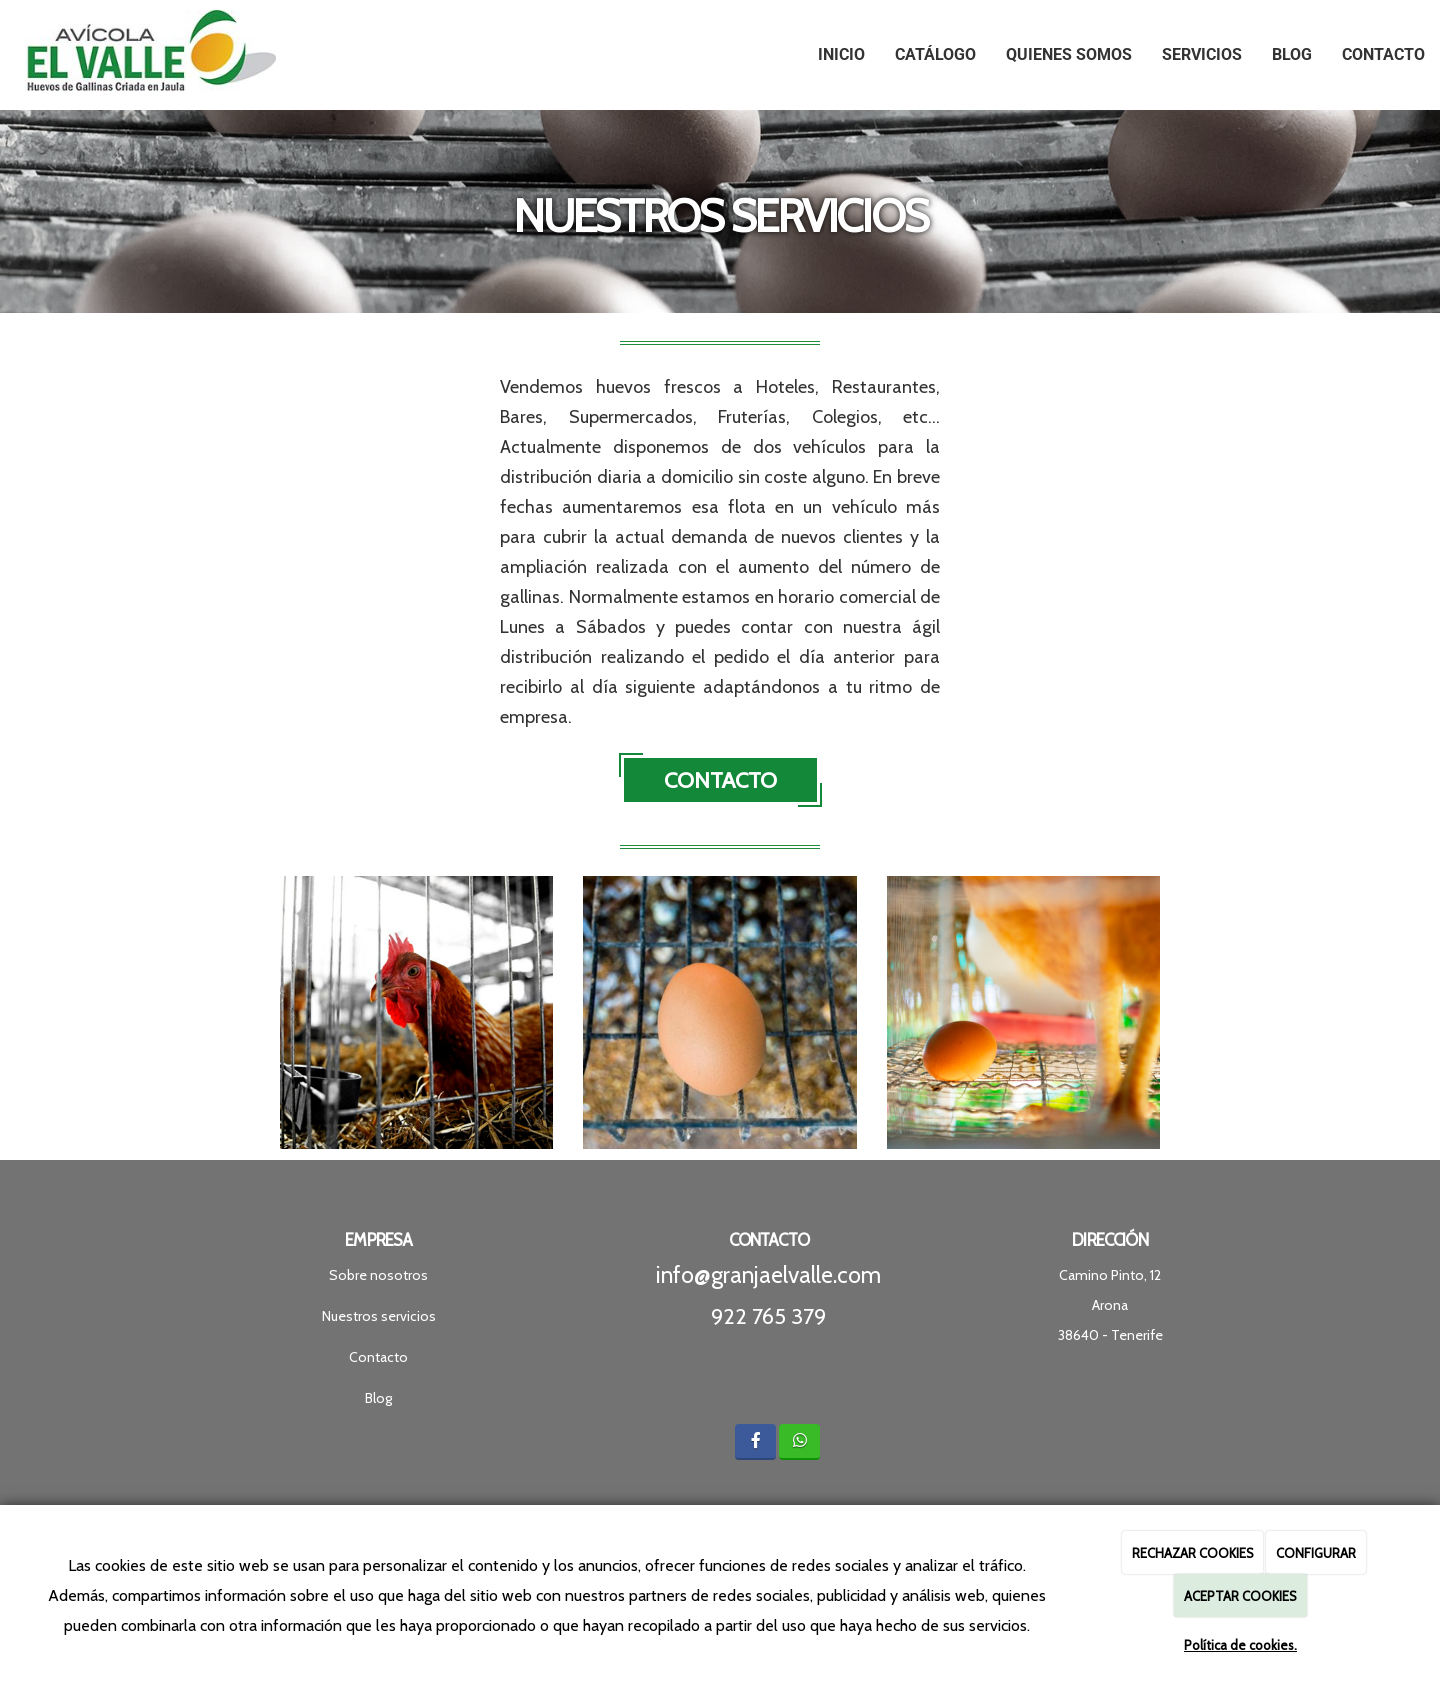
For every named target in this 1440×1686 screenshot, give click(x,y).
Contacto (1383, 54)
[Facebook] (755, 1441)
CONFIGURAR (1316, 1553)
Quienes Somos (1069, 54)
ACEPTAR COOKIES (1240, 1596)
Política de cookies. (1240, 1645)
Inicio (841, 54)
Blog (1292, 54)
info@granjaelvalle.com (768, 1275)
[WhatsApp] (799, 1441)
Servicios (1202, 54)
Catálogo (935, 54)
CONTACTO (720, 780)
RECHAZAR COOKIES (1193, 1553)
